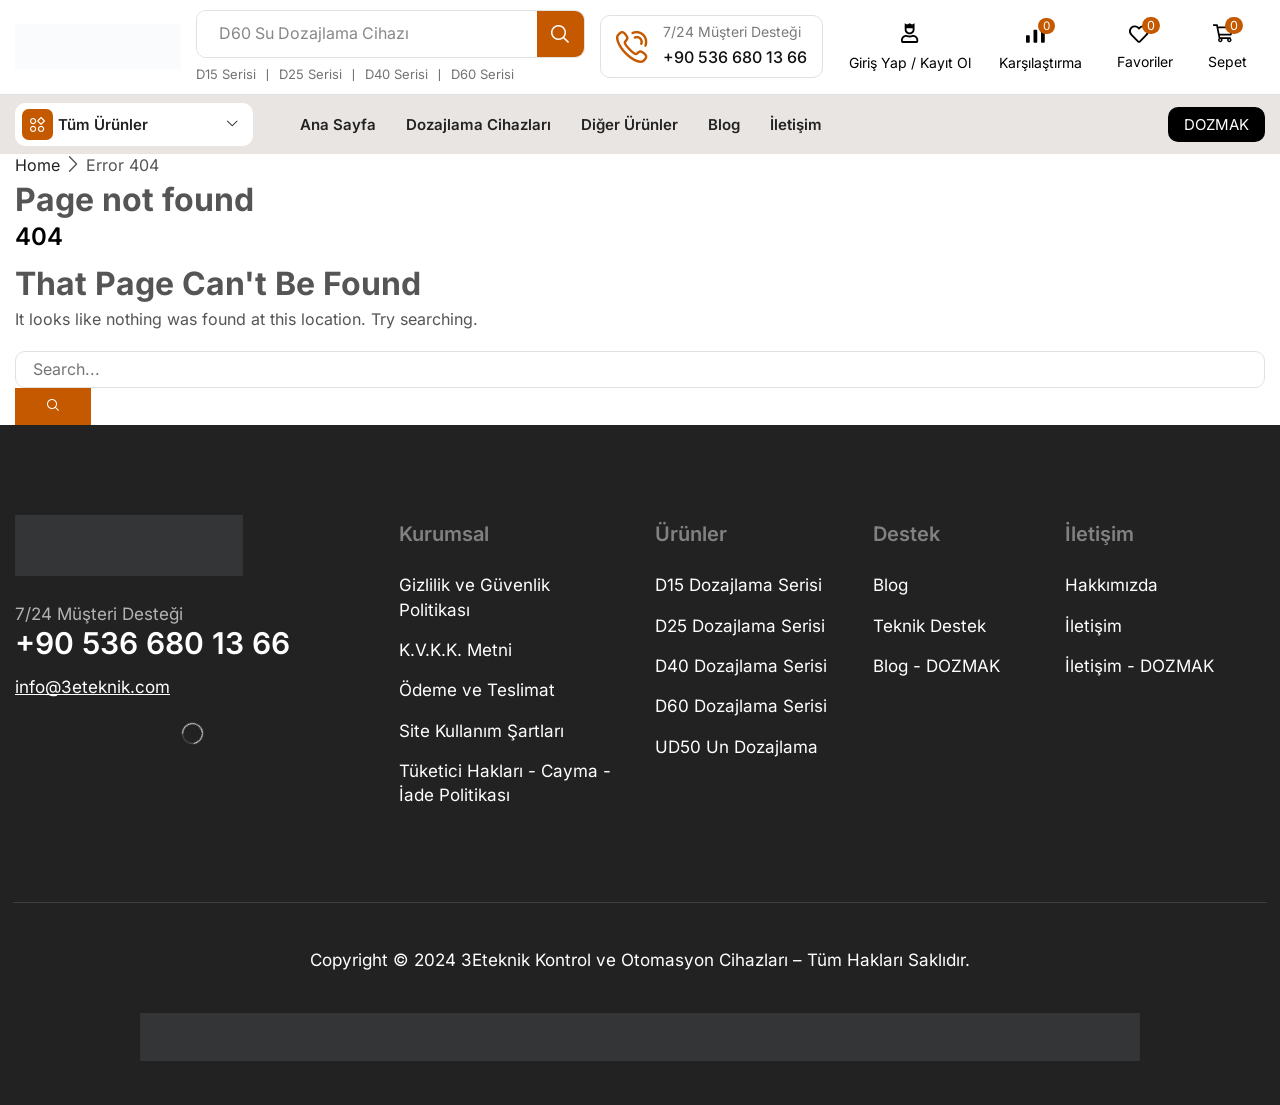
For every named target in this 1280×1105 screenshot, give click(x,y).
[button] (910, 46)
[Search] (560, 34)
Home (37, 164)
